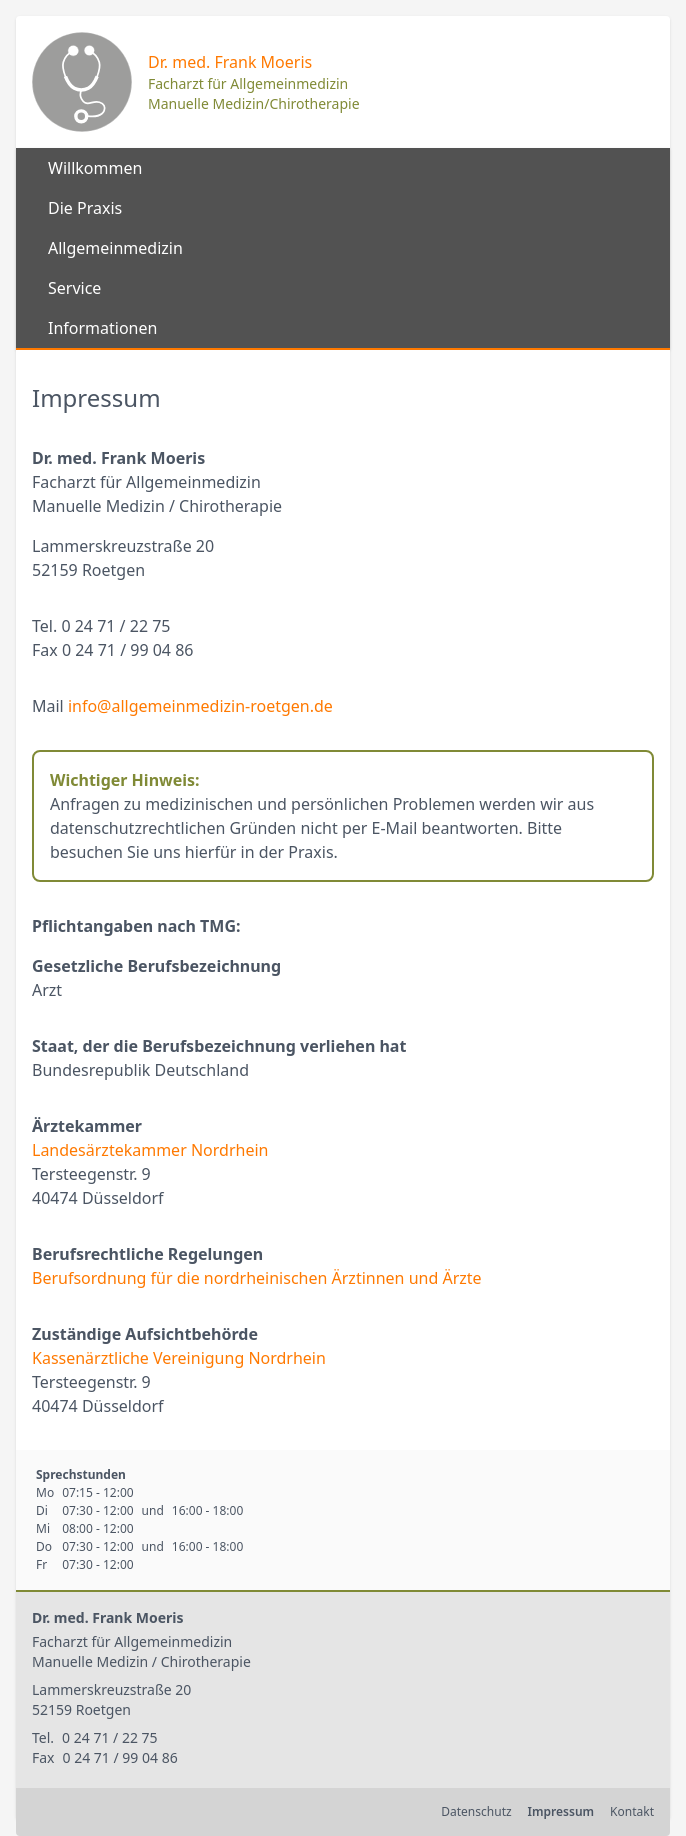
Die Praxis (85, 208)
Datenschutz (476, 1811)
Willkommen (95, 168)
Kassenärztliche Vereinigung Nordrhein (179, 1358)
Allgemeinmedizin (115, 248)
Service (74, 288)
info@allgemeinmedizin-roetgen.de (200, 706)
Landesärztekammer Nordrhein (150, 1150)
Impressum (561, 1811)
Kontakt (632, 1811)
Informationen (102, 328)
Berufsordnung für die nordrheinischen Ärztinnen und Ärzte (257, 1278)
